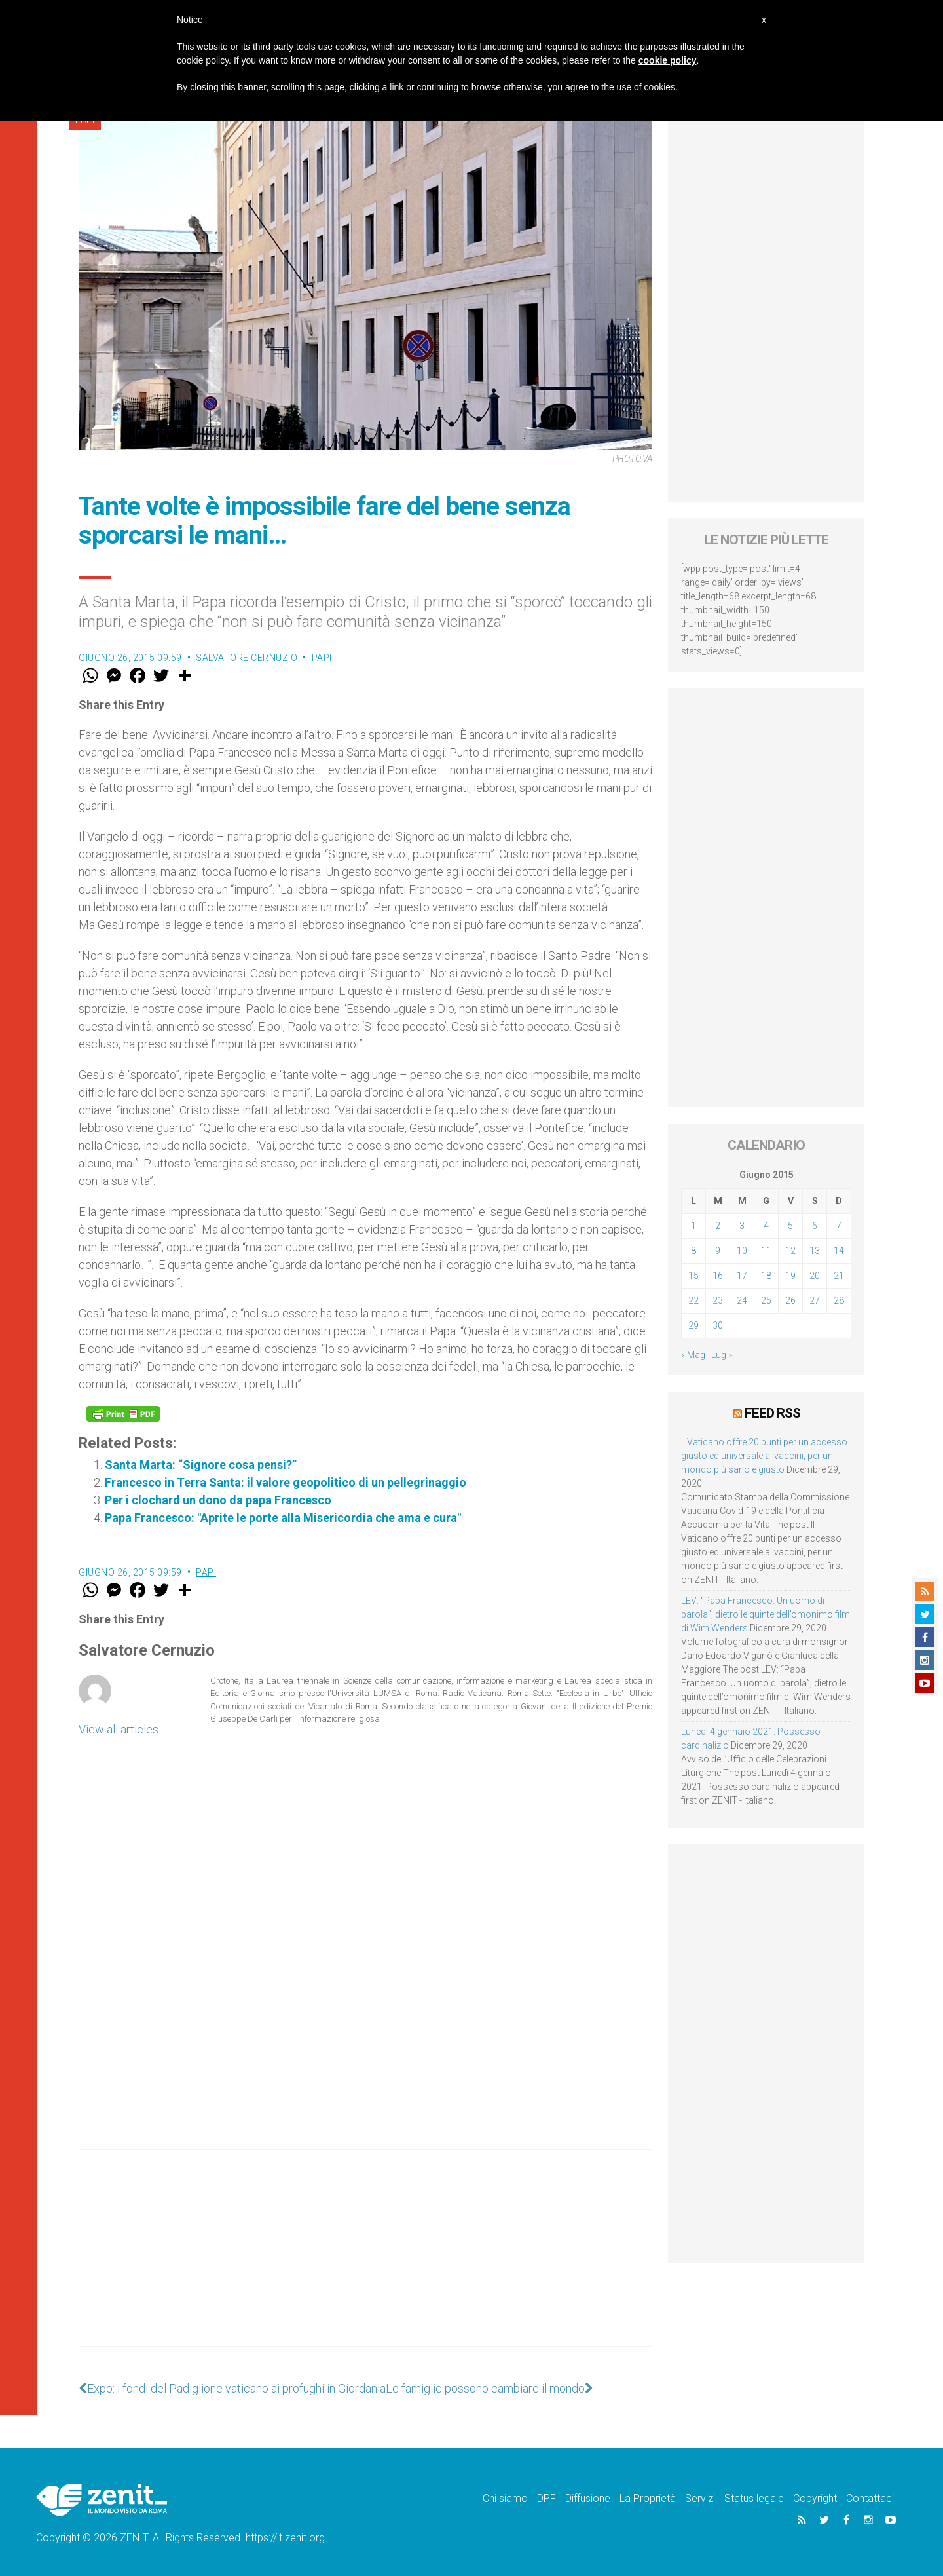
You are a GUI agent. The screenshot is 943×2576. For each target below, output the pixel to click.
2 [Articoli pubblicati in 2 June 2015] (717, 1226)
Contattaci (870, 2498)
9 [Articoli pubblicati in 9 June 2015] (717, 1250)
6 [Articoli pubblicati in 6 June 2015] (814, 1226)
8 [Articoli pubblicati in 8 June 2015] (693, 1250)
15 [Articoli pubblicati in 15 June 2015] (693, 1275)
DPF (546, 2498)
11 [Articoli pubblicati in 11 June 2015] (766, 1250)
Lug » (721, 1355)
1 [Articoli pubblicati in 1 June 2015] (693, 1226)
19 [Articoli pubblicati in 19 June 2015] (790, 1275)
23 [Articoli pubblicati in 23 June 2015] (717, 1300)
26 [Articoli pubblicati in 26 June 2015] (790, 1300)
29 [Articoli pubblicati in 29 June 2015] (693, 1325)
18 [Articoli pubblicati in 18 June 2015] (766, 1275)
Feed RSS (772, 1413)
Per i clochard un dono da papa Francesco (218, 1500)
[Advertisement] (365, 2261)
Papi (322, 658)
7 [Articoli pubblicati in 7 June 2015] (838, 1226)
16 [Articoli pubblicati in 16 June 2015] (717, 1275)
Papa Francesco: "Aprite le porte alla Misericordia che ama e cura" (283, 1518)
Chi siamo (505, 2498)
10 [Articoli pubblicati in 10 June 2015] (742, 1250)
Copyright (815, 2498)
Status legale (754, 2498)
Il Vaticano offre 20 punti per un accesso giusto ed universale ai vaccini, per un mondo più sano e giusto (764, 1456)
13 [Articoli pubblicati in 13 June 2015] (814, 1250)
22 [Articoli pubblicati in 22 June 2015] (693, 1300)
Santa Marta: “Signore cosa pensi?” (201, 1464)
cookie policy (667, 60)
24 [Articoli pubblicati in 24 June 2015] (742, 1300)
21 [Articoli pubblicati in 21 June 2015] (839, 1275)
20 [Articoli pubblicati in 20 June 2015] (814, 1275)
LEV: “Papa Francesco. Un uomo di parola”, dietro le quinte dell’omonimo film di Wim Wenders (765, 1614)
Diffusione (587, 2498)
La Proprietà (647, 2498)
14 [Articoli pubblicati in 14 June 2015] (839, 1250)
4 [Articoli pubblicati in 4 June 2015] (766, 1226)
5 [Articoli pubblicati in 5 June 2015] (790, 1226)
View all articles (118, 1729)
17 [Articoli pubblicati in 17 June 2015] (742, 1275)
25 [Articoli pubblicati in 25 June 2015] (766, 1300)
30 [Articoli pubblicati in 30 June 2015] (717, 1325)
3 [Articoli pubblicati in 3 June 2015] (742, 1226)
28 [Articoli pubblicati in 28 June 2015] (839, 1300)
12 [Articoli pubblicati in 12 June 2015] (790, 1250)
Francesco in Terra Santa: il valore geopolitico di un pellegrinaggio (285, 1482)
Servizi (700, 2498)
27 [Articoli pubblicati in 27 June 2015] (814, 1300)
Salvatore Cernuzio (246, 658)
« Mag (693, 1355)
